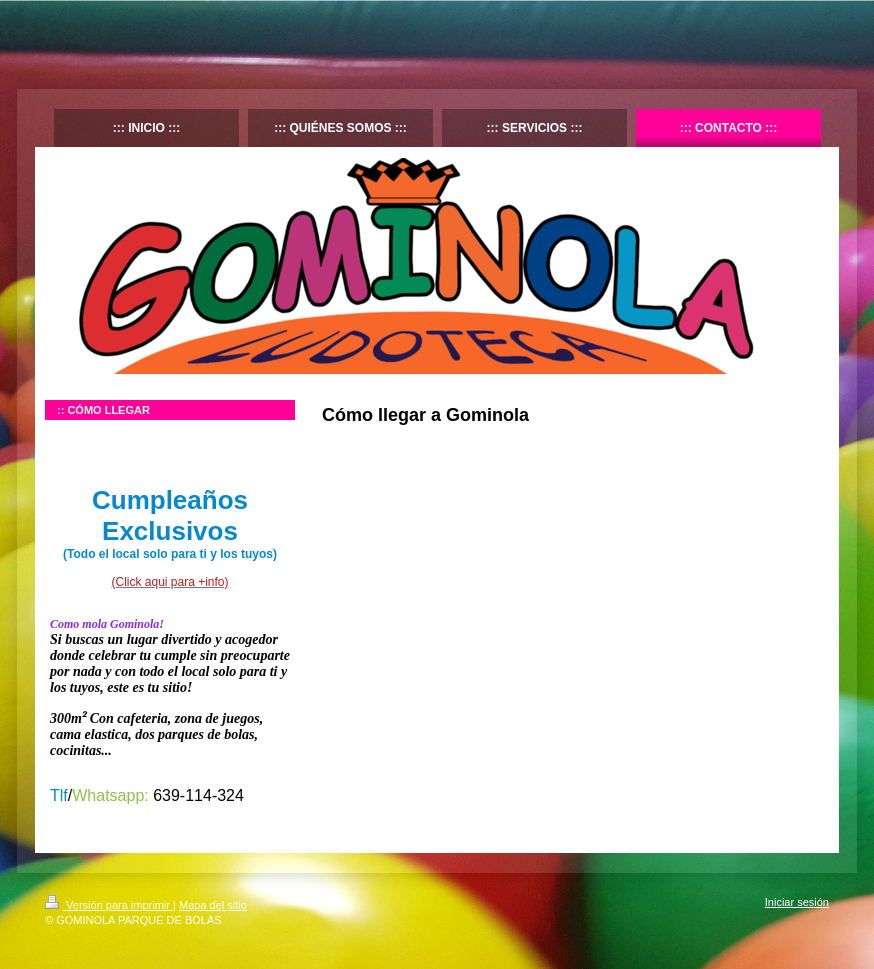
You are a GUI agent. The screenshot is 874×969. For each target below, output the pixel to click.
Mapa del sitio (213, 905)
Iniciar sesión (797, 902)
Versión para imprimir (109, 905)
